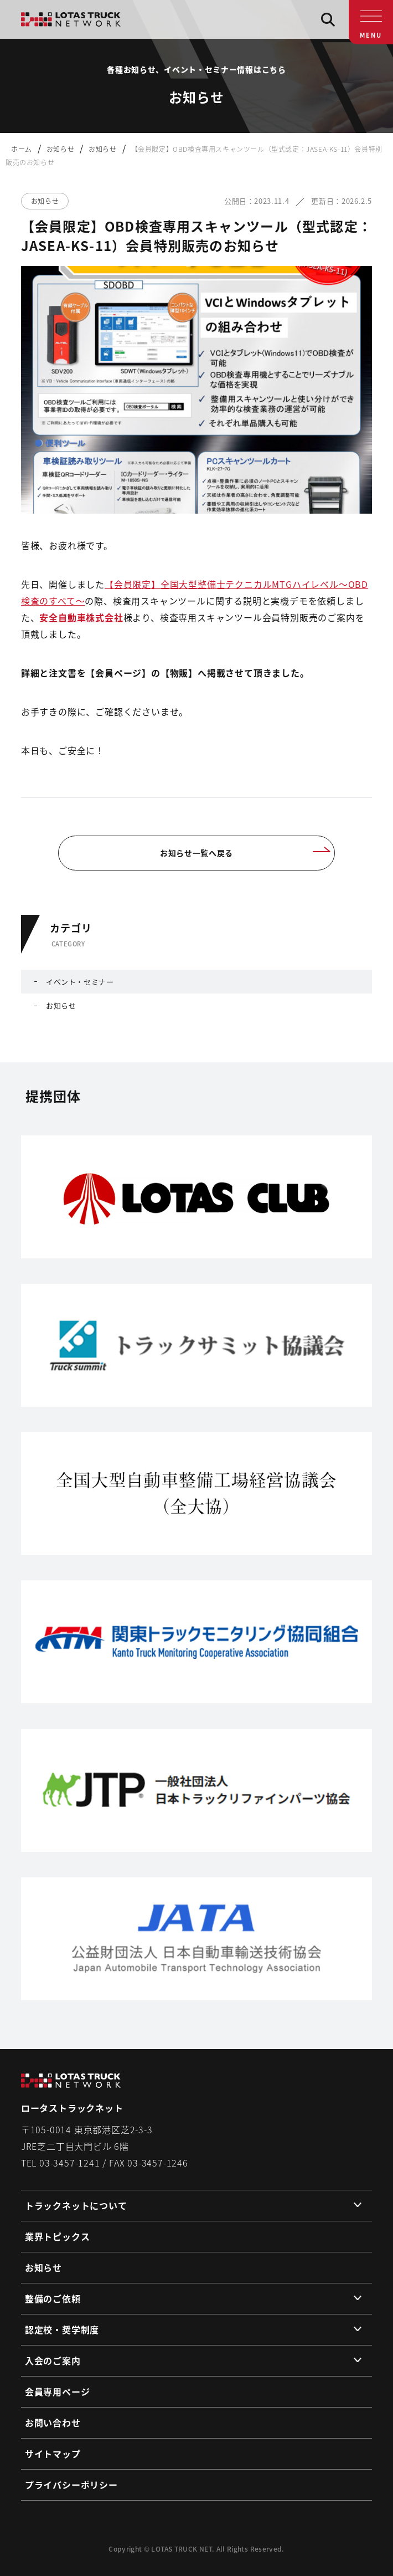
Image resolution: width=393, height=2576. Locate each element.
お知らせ (61, 1005)
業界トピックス (57, 2236)
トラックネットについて (76, 2205)
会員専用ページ (57, 2391)
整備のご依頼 (53, 2298)
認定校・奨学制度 (62, 2329)
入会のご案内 (53, 2360)
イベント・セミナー (80, 981)
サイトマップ (53, 2453)
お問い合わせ (53, 2422)
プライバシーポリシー (71, 2484)
